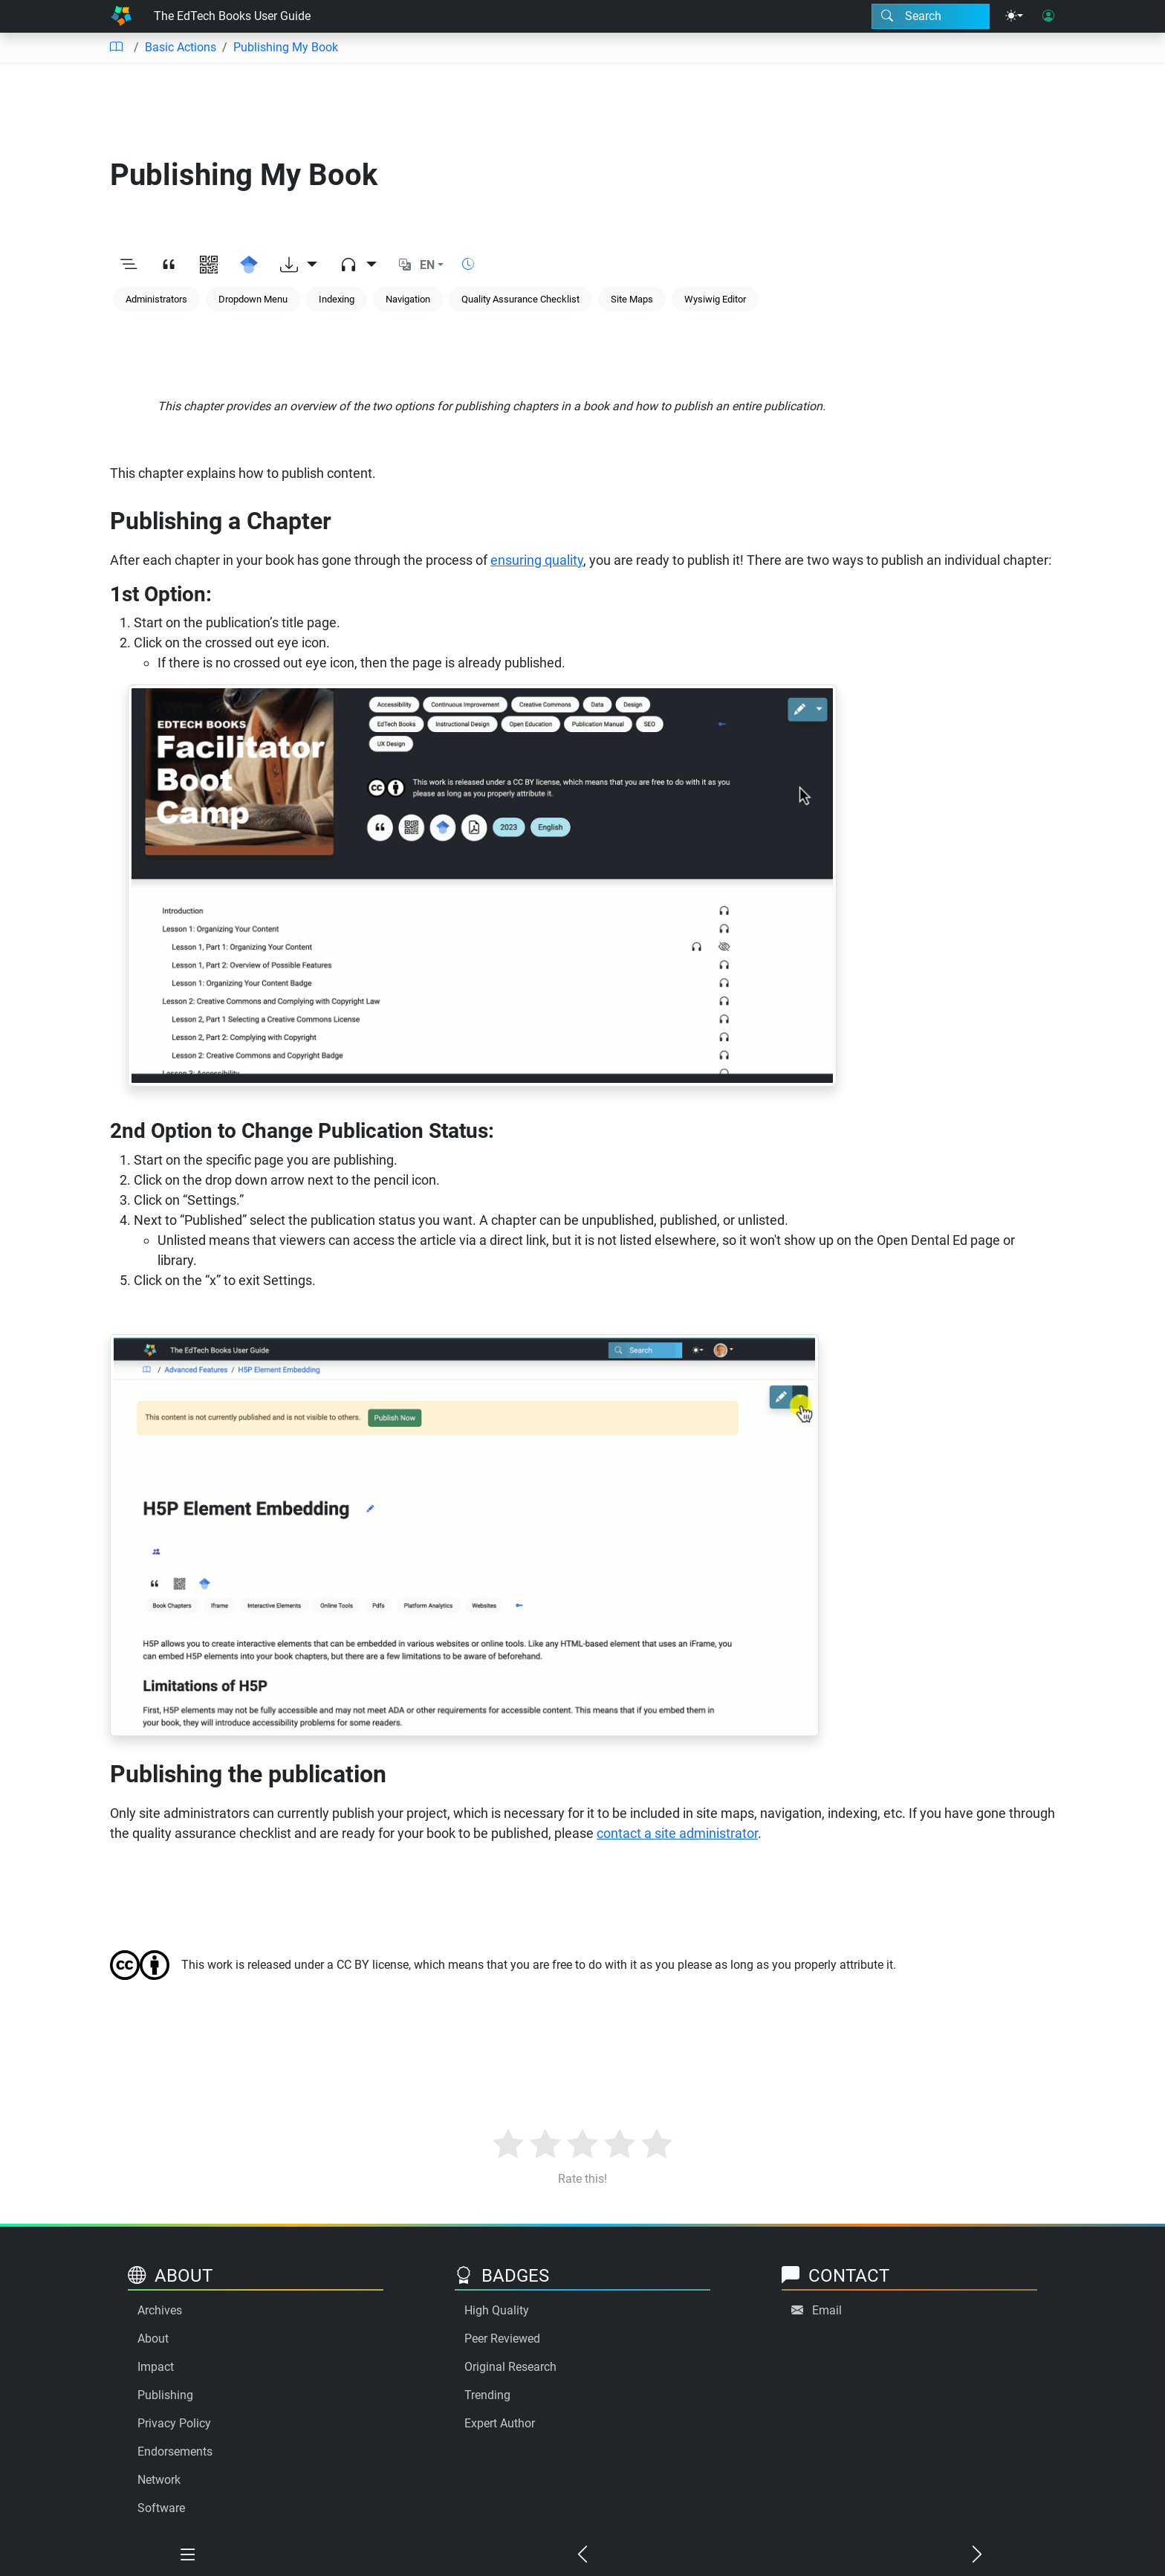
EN (427, 265)
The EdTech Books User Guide (232, 16)
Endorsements (174, 2451)
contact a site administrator (677, 1833)
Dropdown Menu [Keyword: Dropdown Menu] (253, 299)
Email (827, 2310)
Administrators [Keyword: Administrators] (156, 299)
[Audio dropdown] (358, 265)
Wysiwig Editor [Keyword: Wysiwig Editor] (715, 299)
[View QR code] (208, 265)
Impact (155, 2367)
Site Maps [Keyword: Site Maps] (632, 299)
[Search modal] (931, 16)
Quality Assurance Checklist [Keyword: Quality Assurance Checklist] (520, 299)
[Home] (121, 16)
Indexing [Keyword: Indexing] (336, 299)
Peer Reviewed (502, 2338)
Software (161, 2508)
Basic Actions (180, 47)
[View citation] (168, 265)
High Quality (496, 2310)
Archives (159, 2310)
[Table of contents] (116, 47)
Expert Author (499, 2423)
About (153, 2338)
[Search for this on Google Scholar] (248, 265)
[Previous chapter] (583, 2555)
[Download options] (298, 265)
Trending (487, 2395)
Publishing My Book (285, 47)
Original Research (510, 2367)
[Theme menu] (1014, 16)
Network (159, 2480)
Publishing (165, 2395)
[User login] (1048, 16)
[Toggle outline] (128, 265)
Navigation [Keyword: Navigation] (408, 299)
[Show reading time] (468, 264)
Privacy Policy (174, 2423)
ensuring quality (536, 560)
